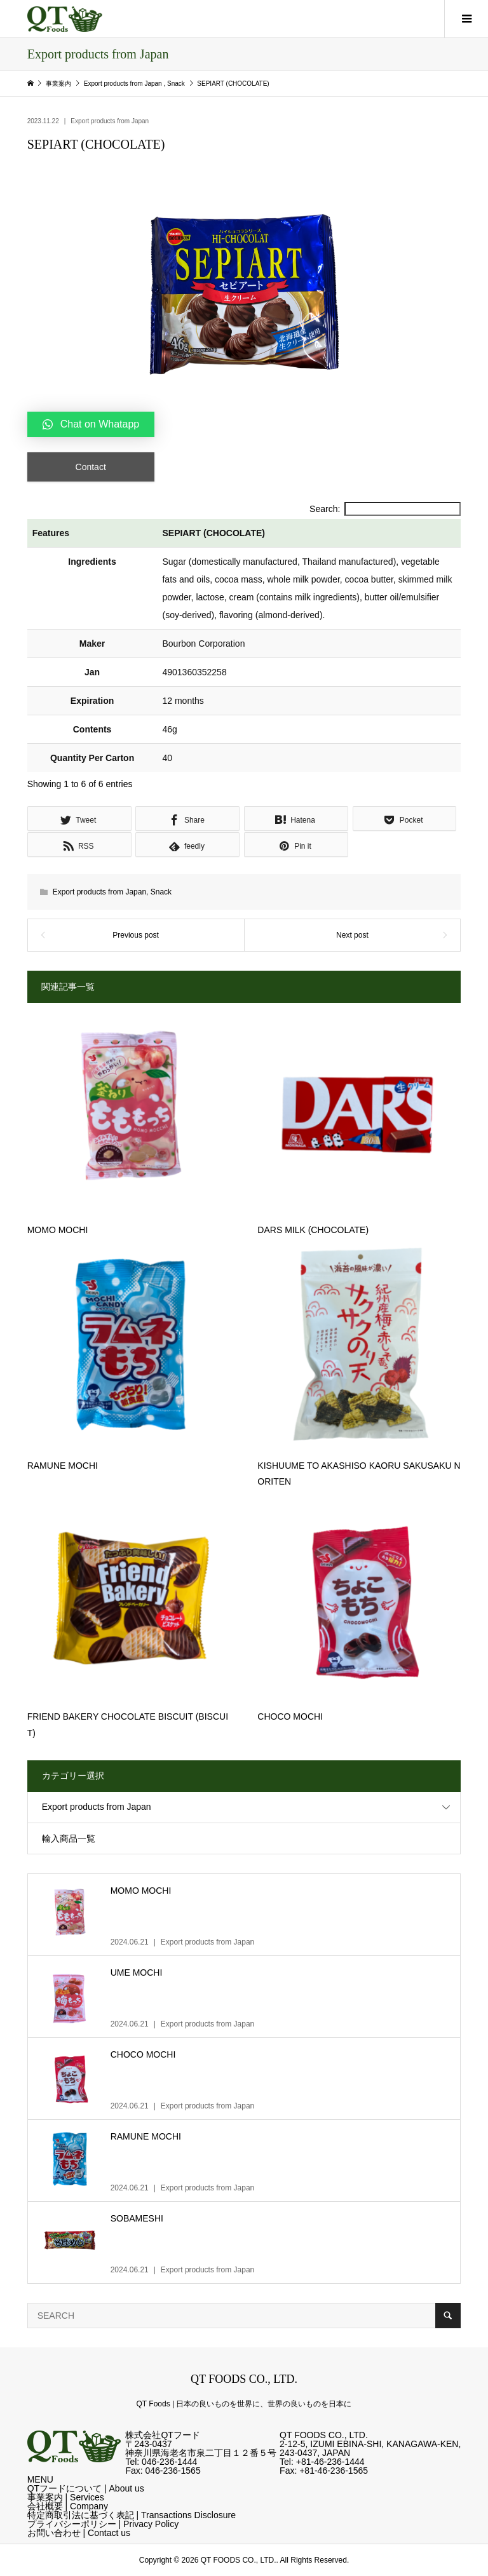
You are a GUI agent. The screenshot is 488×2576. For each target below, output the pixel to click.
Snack (161, 891)
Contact (91, 467)
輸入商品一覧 (68, 1838)
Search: (385, 509)
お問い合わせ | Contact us (78, 2532)
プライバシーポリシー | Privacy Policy (103, 2523)
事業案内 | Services (65, 2497)
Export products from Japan (110, 121)
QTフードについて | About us (85, 2488)
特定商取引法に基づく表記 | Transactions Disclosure (131, 2515)
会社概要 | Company (67, 2506)
